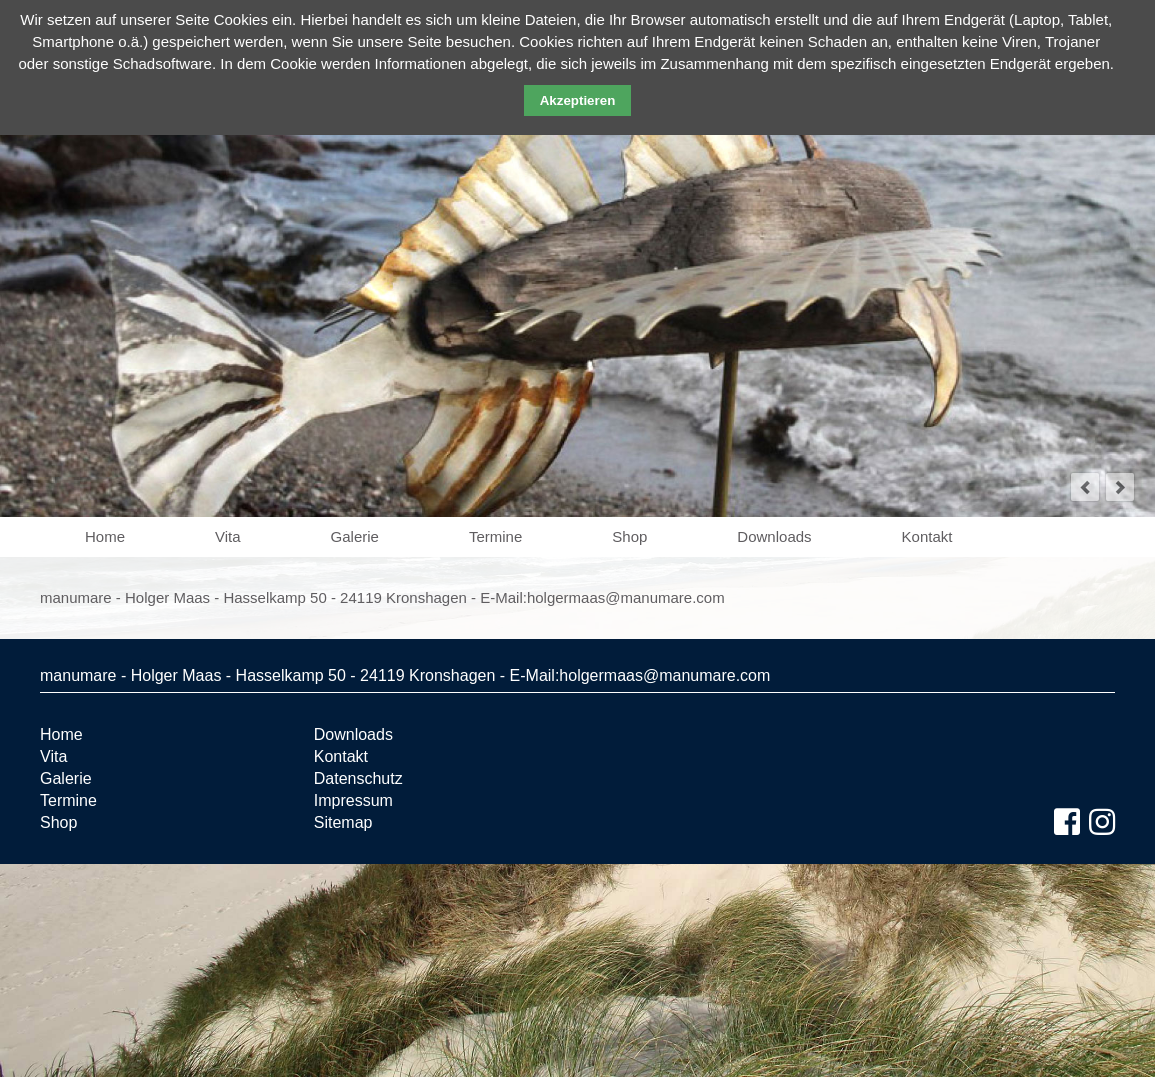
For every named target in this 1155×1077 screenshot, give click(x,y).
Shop (629, 536)
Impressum (353, 800)
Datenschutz (358, 778)
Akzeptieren (578, 100)
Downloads (774, 536)
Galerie (355, 536)
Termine (495, 536)
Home (105, 536)
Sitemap (343, 822)
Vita (228, 536)
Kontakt (927, 536)
